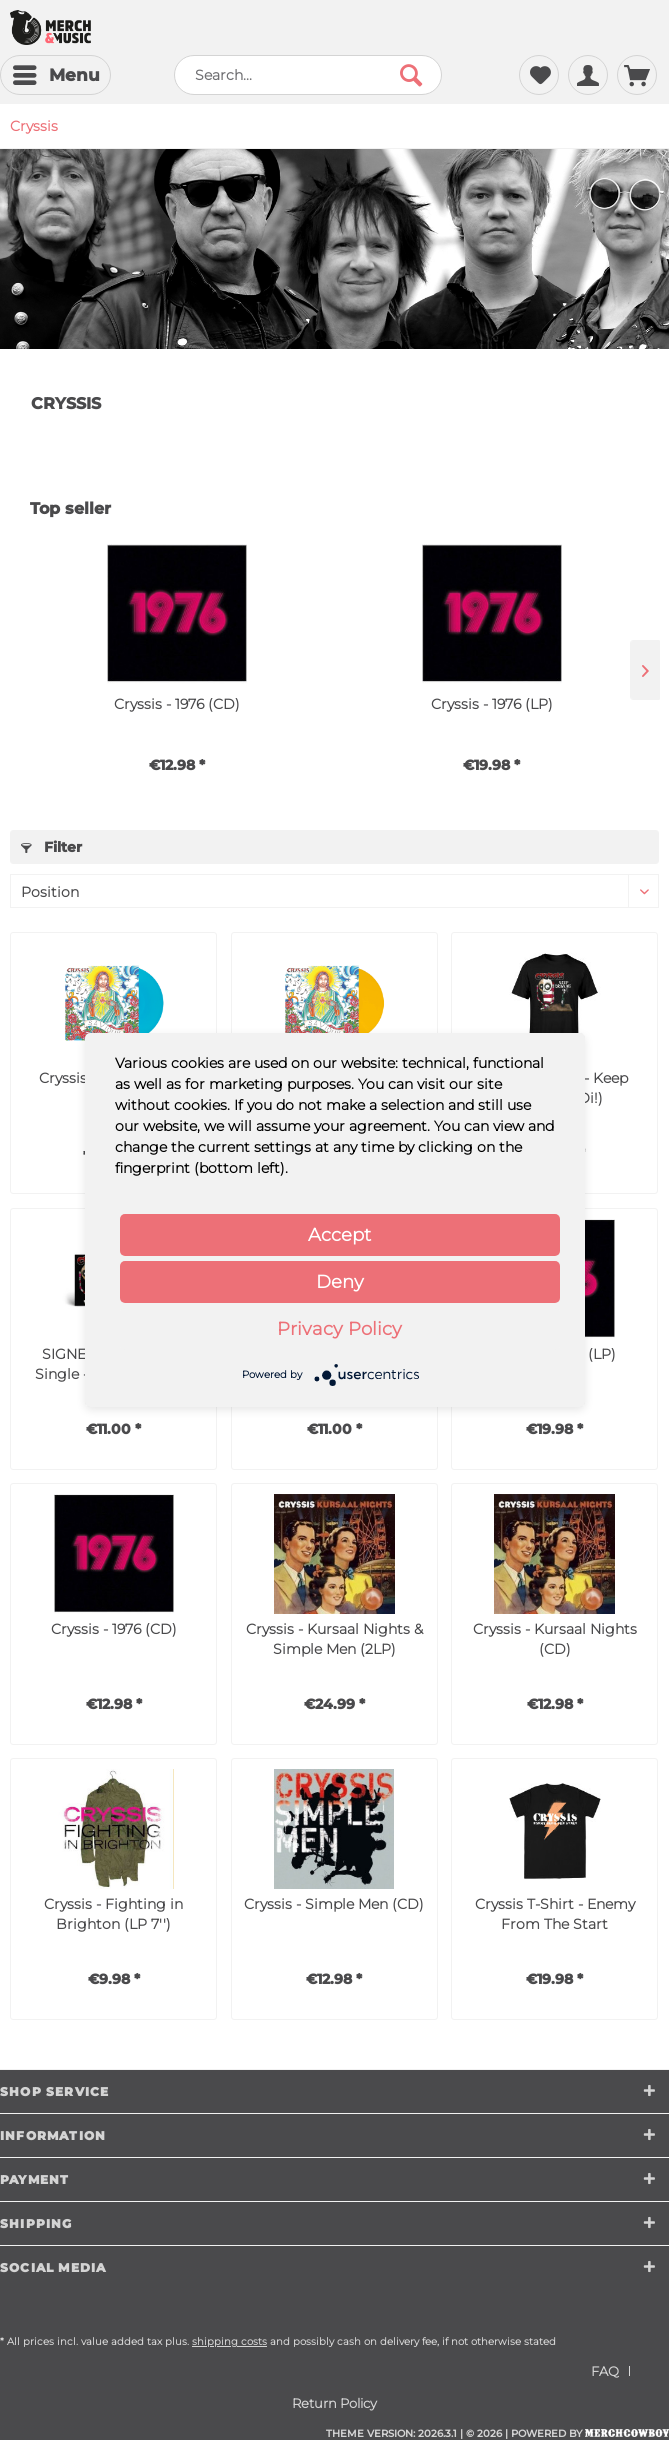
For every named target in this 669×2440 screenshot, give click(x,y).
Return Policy (334, 2403)
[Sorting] (334, 891)
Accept (339, 1235)
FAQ (605, 2371)
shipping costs (229, 2341)
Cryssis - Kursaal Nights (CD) (555, 1639)
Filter (51, 847)
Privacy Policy (339, 1329)
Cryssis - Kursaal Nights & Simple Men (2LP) (334, 1639)
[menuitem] (55, 75)
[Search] (411, 75)
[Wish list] (539, 75)
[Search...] (308, 75)
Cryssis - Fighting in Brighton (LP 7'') (113, 1914)
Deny (340, 1282)
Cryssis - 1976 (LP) (492, 704)
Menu (56, 72)
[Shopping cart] (637, 75)
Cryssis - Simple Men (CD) (334, 1904)
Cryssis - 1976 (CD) (177, 704)
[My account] (588, 75)
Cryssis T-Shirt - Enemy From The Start (555, 1914)
